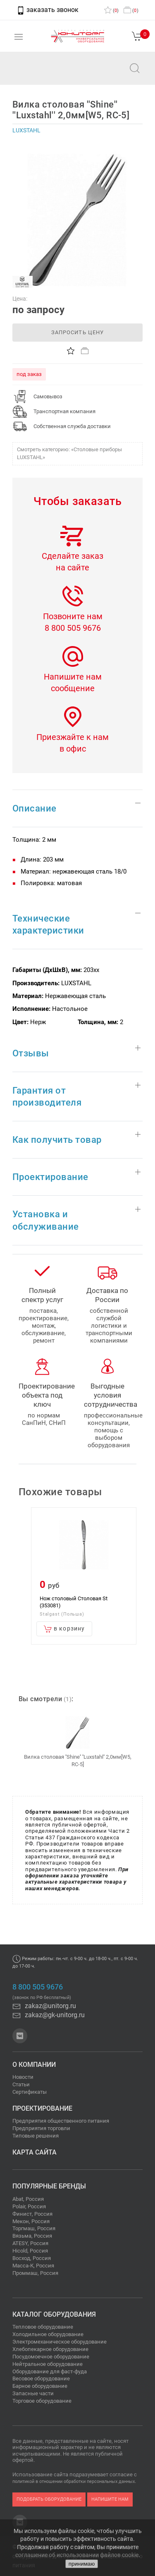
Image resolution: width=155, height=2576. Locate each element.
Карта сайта (34, 2152)
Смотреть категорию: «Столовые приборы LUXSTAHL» (69, 453)
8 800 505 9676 (73, 628)
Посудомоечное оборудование (50, 2356)
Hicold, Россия (30, 2251)
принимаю (82, 2564)
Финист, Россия (32, 2214)
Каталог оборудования (54, 2314)
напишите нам (110, 2499)
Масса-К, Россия (33, 2265)
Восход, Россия (31, 2258)
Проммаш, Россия (35, 2273)
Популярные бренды (49, 2186)
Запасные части (33, 2393)
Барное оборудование (39, 2386)
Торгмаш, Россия (33, 2228)
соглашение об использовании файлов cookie (76, 2555)
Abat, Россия (28, 2199)
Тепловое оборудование (42, 2327)
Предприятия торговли (41, 2128)
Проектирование (42, 2108)
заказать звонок (48, 10)
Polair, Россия (29, 2206)
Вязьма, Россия (32, 2236)
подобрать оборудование (49, 2499)
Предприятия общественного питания (60, 2121)
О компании (34, 2064)
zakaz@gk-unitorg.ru (48, 2015)
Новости (22, 2077)
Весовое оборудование (41, 2378)
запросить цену (77, 332)
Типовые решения (35, 2136)
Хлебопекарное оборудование (50, 2349)
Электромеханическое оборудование (59, 2342)
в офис (73, 749)
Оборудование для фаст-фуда (49, 2371)
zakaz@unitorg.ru (48, 74)
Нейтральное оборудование (47, 2364)
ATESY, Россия (30, 2243)
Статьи (21, 2084)
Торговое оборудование (42, 2401)
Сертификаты (29, 2092)
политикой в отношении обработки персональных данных (73, 2481)
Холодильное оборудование (47, 2334)
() (111, 10)
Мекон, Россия (31, 2221)
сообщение (73, 688)
